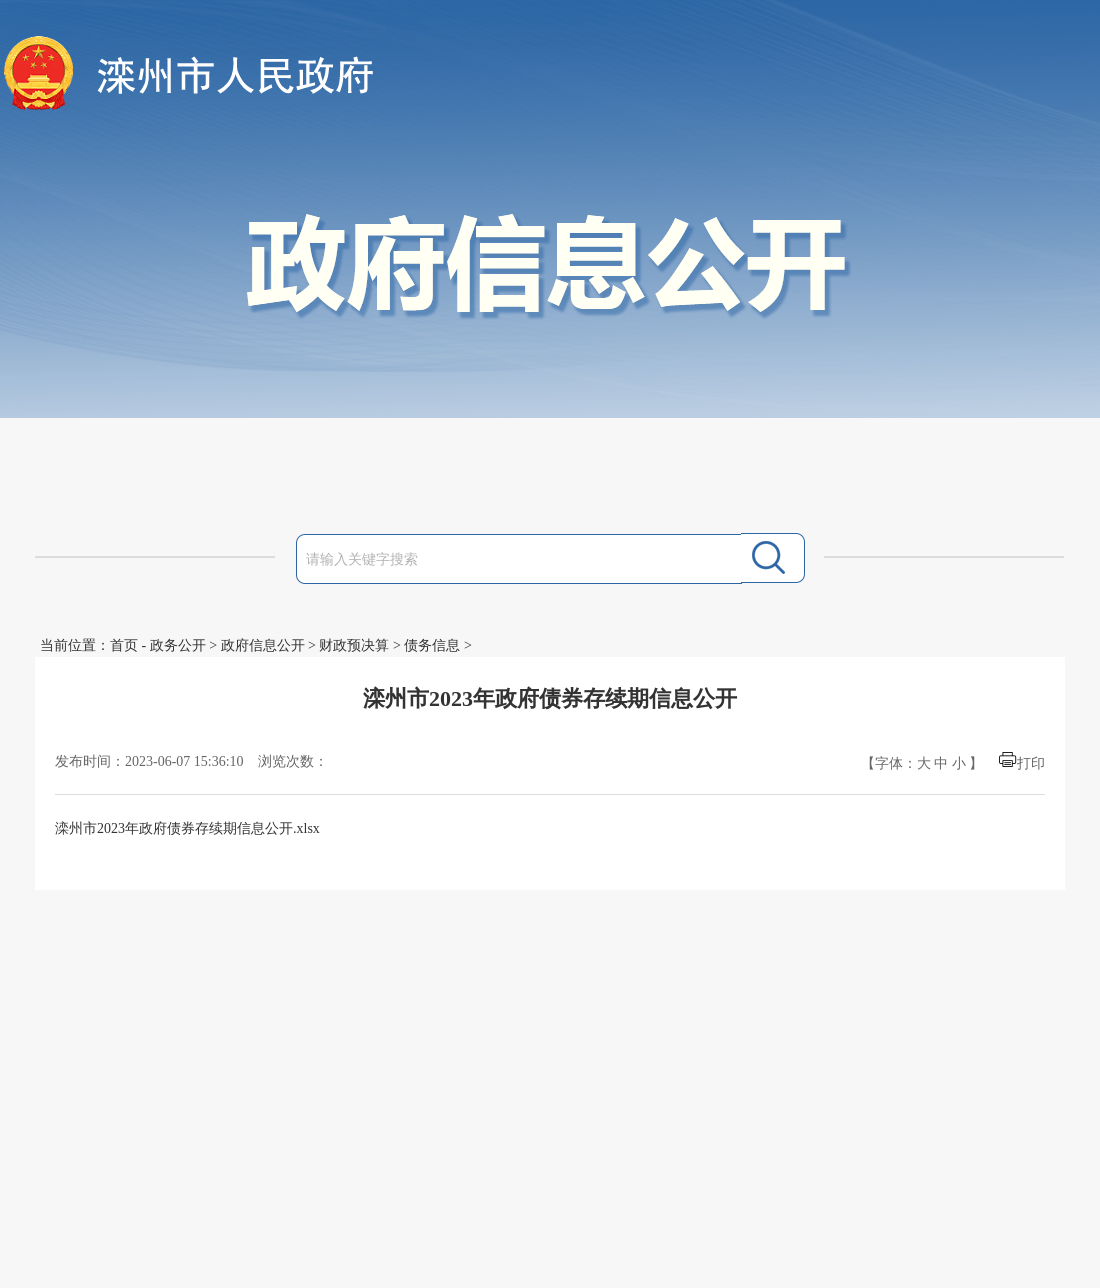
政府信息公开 (263, 645)
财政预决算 (354, 645)
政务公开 (178, 645)
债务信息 (432, 645)
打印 (1031, 763)
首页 (124, 645)
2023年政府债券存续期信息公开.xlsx (208, 828)
